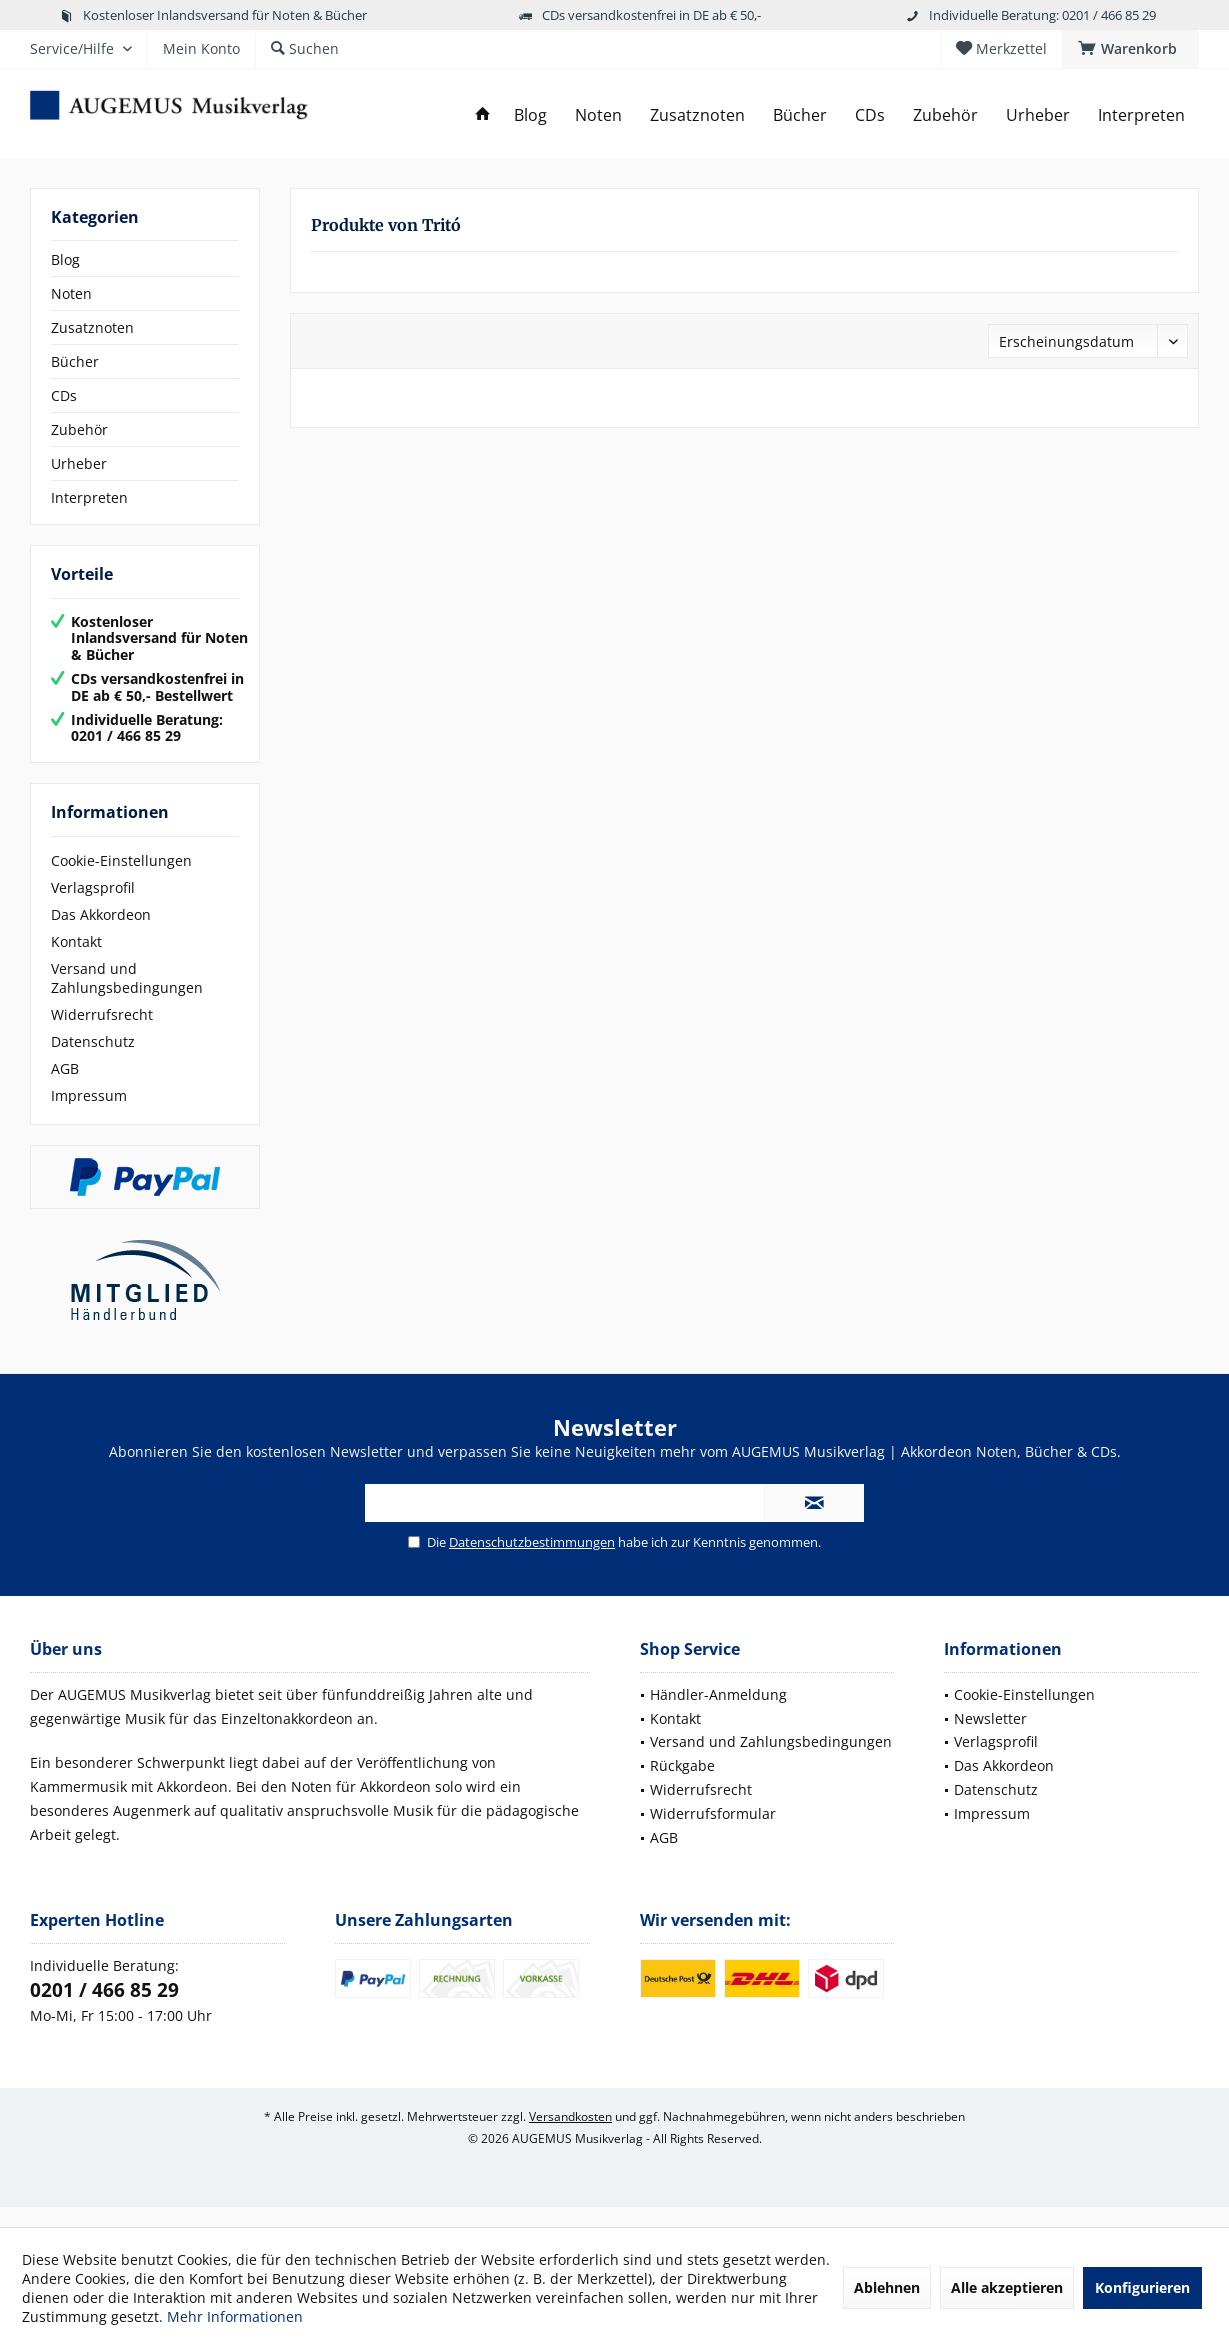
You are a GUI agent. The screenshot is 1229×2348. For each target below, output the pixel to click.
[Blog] (530, 115)
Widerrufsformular (713, 1833)
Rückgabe (682, 1785)
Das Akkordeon (101, 934)
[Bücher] (800, 115)
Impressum (89, 1115)
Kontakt (76, 961)
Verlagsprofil (93, 907)
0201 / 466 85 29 (104, 2010)
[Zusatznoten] (697, 115)
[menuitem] (1130, 49)
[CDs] (870, 115)
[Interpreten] (1141, 115)
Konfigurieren (1142, 2287)
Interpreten (89, 497)
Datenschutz (93, 1061)
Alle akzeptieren (1007, 2287)
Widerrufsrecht (102, 1034)
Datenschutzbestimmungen (532, 1562)
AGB (65, 1088)
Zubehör (79, 429)
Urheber (79, 463)
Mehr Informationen (235, 2316)
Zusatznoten (92, 327)
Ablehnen (887, 2287)
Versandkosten (570, 2136)
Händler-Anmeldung (718, 1714)
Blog (65, 259)
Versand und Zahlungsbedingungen (127, 998)
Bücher (75, 361)
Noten (71, 293)
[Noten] (598, 115)
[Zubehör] (945, 115)
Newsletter (990, 1738)
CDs (64, 395)
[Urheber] (1038, 115)
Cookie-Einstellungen (121, 880)
